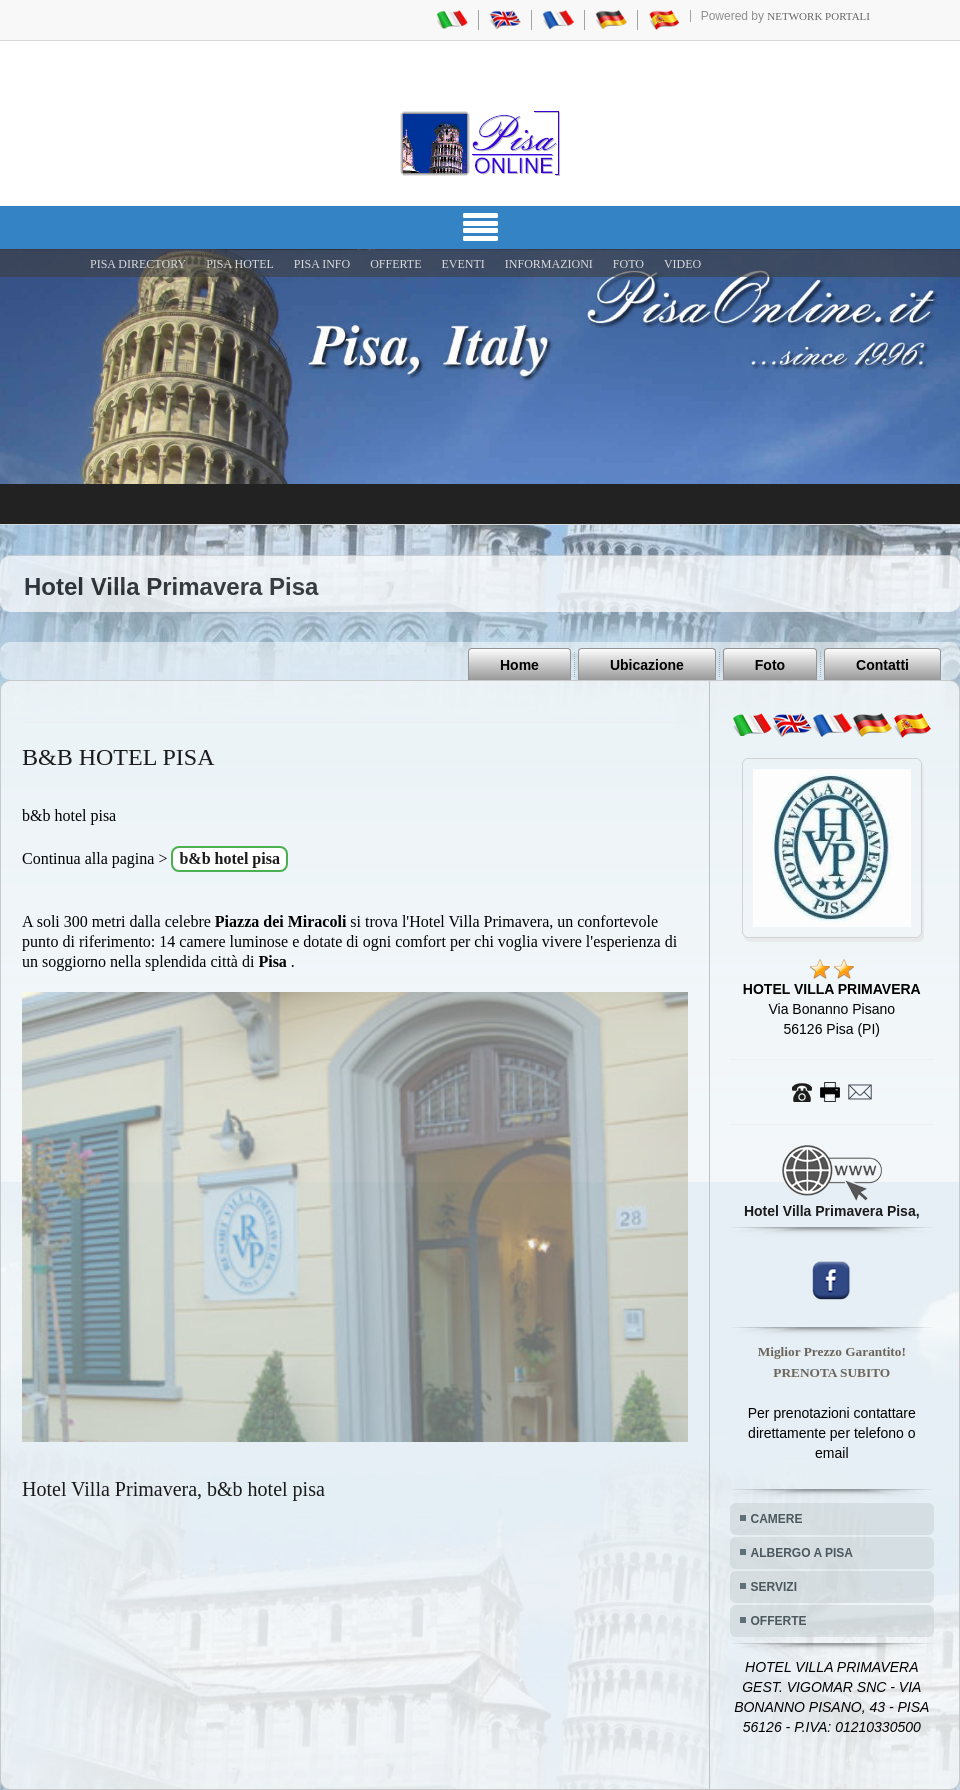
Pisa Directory (138, 264)
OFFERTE (395, 264)
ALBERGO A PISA (802, 1553)
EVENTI (462, 264)
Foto (770, 665)
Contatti (882, 665)
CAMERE (777, 1519)
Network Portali (818, 16)
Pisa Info (322, 264)
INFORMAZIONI (549, 264)
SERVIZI (774, 1587)
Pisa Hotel (240, 264)
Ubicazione (647, 665)
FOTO (628, 264)
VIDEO (682, 264)
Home (519, 665)
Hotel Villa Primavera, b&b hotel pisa (173, 1489)
